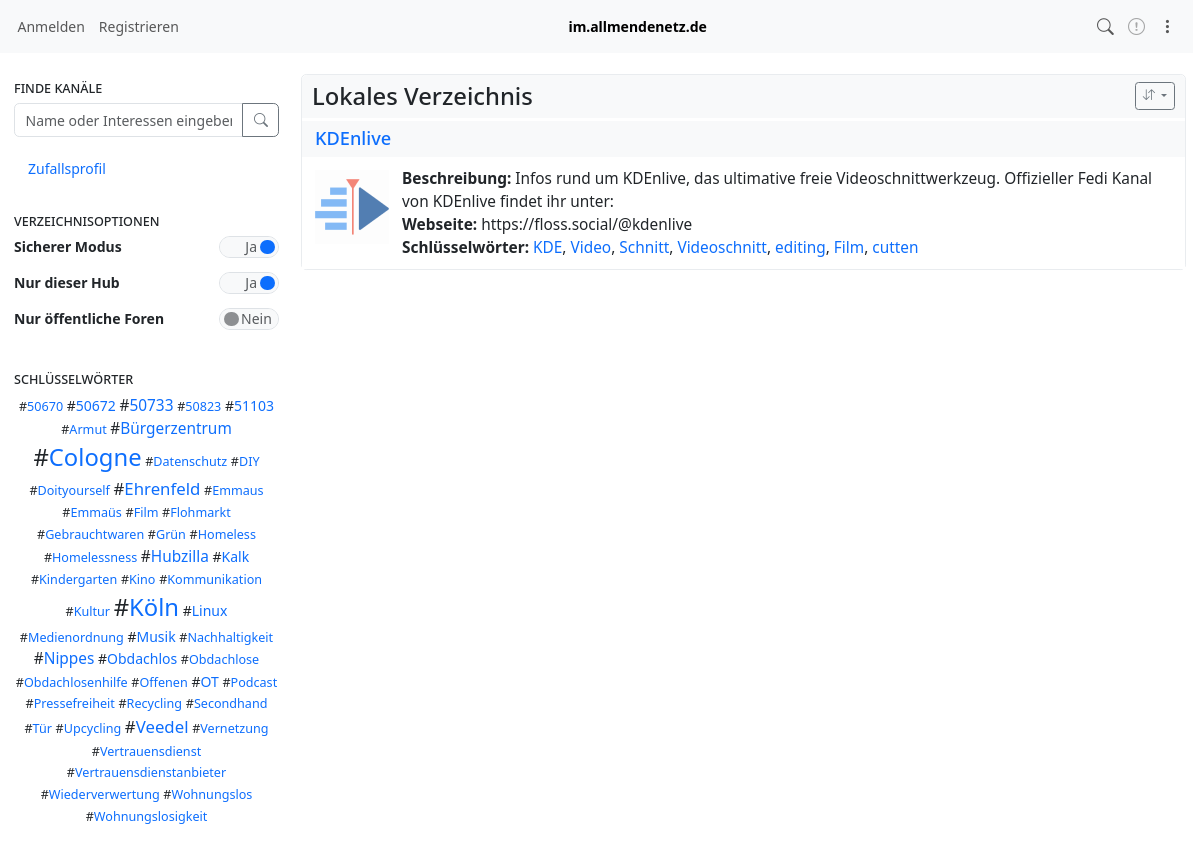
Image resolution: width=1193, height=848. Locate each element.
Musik (155, 636)
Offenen (163, 682)
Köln (154, 607)
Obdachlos (142, 658)
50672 (96, 405)
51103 (254, 405)
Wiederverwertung (104, 794)
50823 (203, 406)
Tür (42, 728)
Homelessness (94, 557)
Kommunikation (214, 579)
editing (800, 247)
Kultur (92, 611)
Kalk (236, 556)
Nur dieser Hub (67, 282)
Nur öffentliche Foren (89, 318)
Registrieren (139, 26)
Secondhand (231, 703)
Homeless (227, 534)
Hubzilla (180, 556)
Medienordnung (76, 637)
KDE (547, 247)
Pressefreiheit (74, 703)
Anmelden (51, 26)
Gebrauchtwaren (94, 534)
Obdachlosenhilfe (76, 682)
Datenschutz (190, 461)
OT (209, 681)
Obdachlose (224, 659)
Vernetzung (234, 728)
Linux (210, 610)
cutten (895, 247)
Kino (142, 579)
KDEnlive (353, 138)
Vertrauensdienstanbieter (150, 772)
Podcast (254, 682)
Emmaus (237, 490)
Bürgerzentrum (175, 428)
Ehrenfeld (162, 488)
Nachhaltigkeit (230, 637)
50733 (151, 405)
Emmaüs (95, 512)
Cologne (95, 457)
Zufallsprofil (67, 168)
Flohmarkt (200, 512)
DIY (249, 461)
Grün (171, 534)
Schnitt (644, 247)
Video (590, 247)
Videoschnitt (722, 247)
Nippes (69, 658)
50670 (45, 406)
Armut (87, 429)
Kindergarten (78, 579)
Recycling (154, 703)
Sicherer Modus (68, 246)
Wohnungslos (211, 794)
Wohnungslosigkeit (151, 816)
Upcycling (93, 728)
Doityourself (74, 490)
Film (146, 512)
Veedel (162, 726)
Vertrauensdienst (150, 751)
